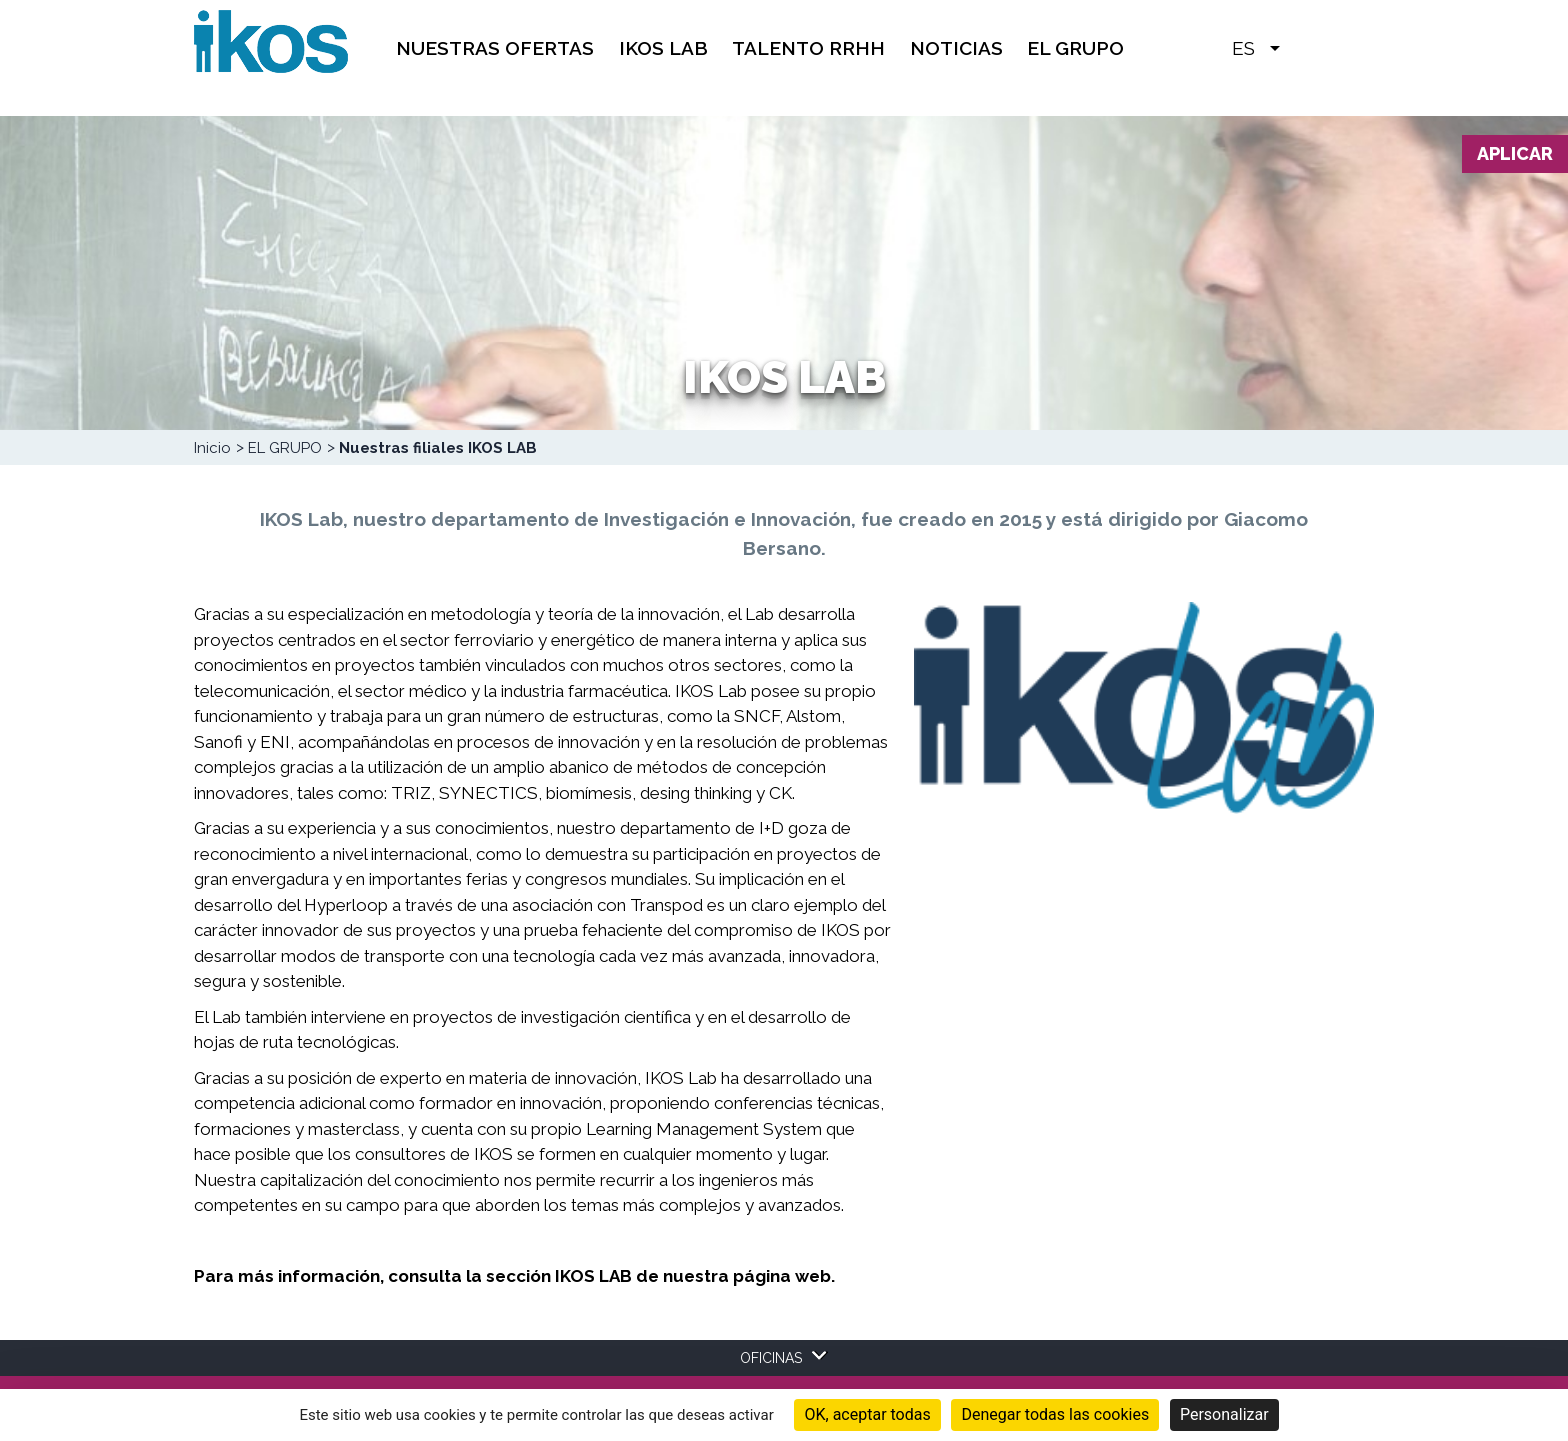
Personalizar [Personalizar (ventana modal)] (1224, 1414)
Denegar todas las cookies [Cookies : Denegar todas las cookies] (1055, 1414)
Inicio (212, 448)
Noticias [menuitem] (956, 48)
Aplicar (1515, 153)
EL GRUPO (285, 448)
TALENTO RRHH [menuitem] (808, 48)
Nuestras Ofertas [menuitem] (495, 48)
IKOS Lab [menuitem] (663, 48)
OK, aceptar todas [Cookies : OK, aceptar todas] (867, 1414)
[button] (1305, 47)
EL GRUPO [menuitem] (1075, 48)
